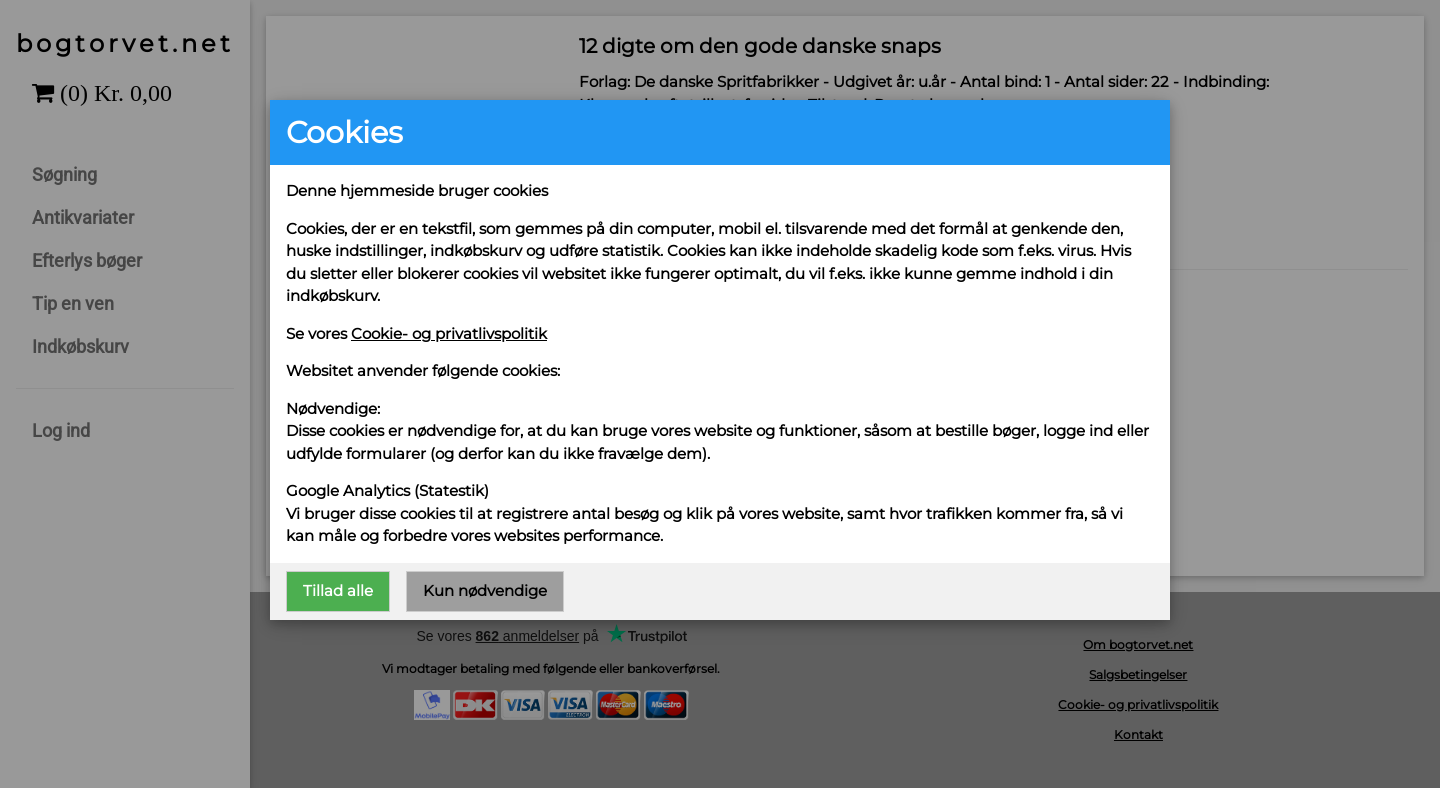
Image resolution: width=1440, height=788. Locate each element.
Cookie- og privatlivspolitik (449, 333)
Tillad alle (338, 590)
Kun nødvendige (485, 590)
